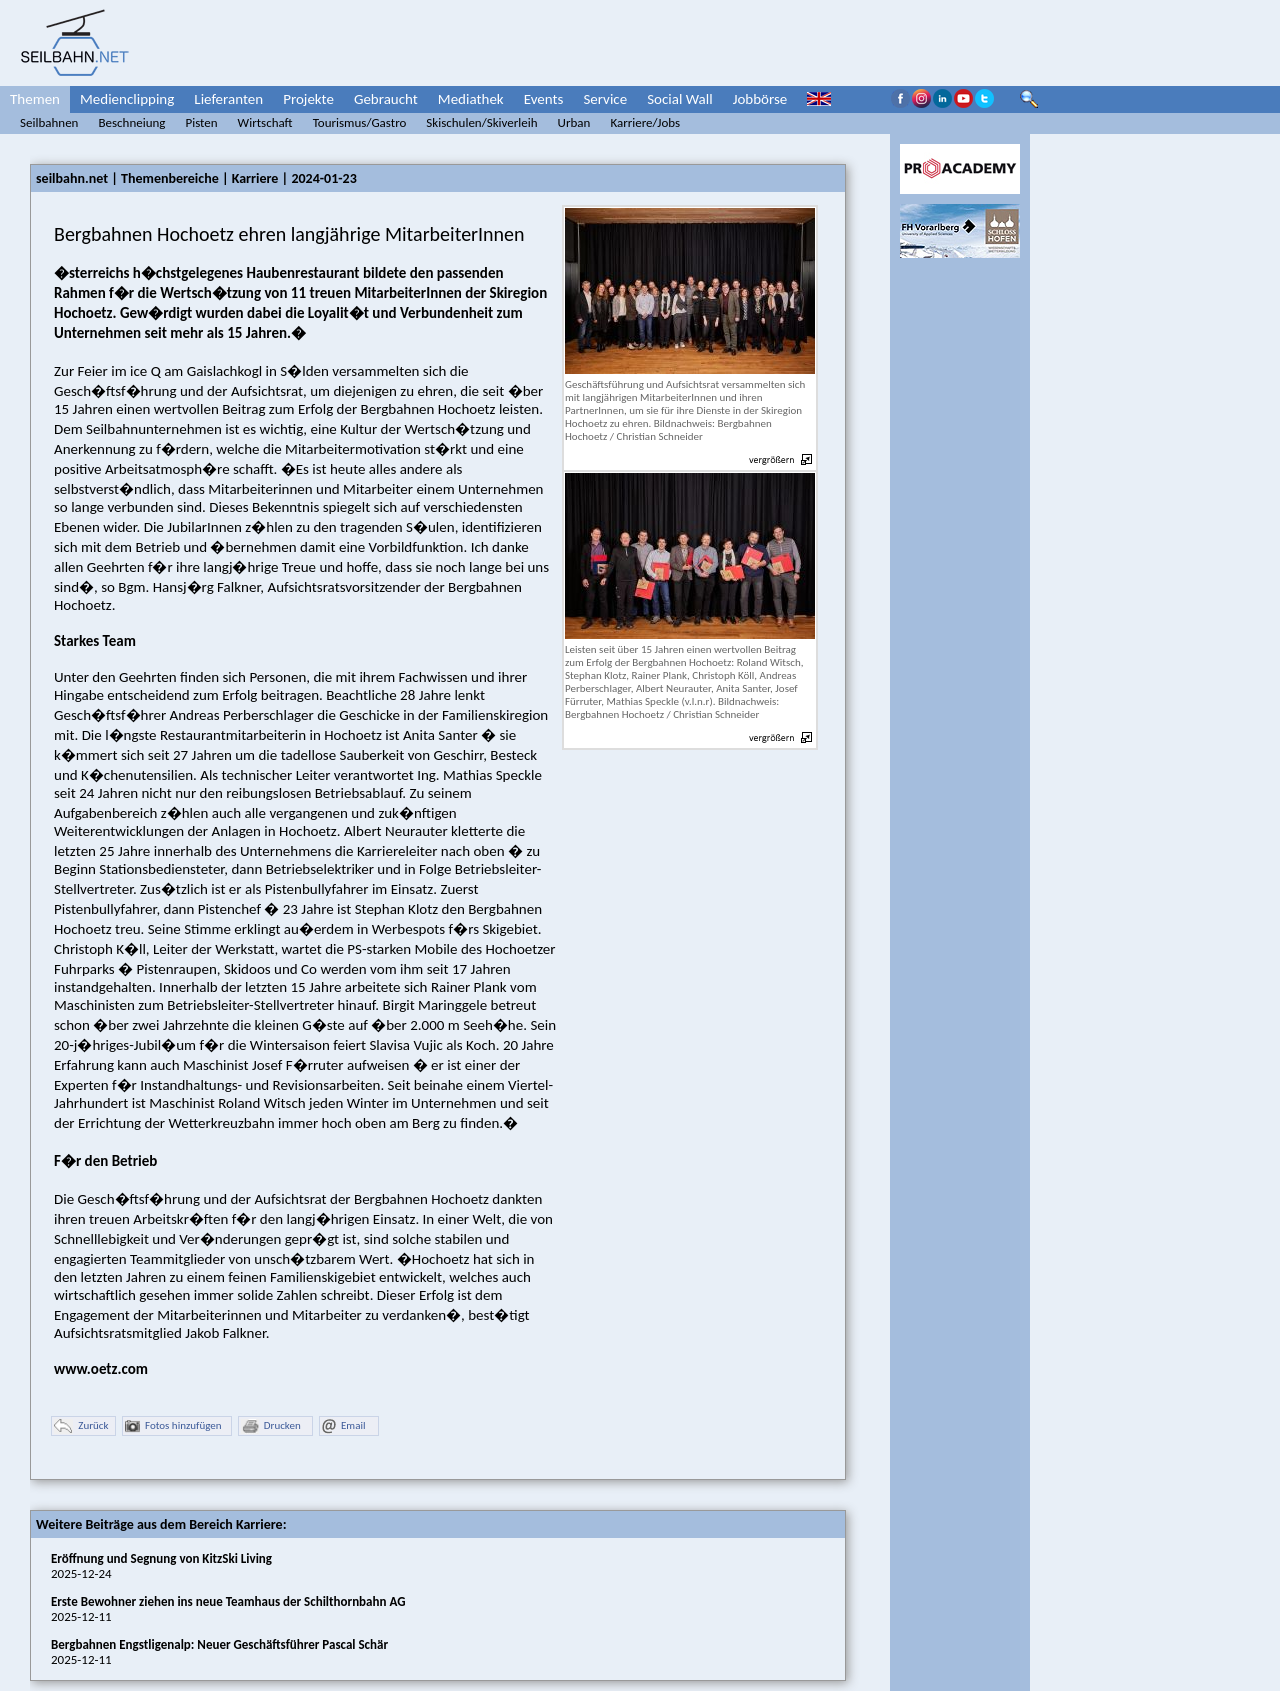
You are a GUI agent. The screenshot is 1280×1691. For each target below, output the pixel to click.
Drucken (271, 1426)
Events (544, 99)
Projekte (308, 99)
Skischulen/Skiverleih (481, 122)
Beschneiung (131, 122)
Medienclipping (127, 99)
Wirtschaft (265, 122)
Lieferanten (228, 99)
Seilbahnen (49, 122)
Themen (35, 99)
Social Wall (680, 99)
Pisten (201, 122)
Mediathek (471, 99)
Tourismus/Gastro (360, 122)
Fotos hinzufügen (173, 1426)
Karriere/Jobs (645, 122)
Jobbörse (760, 99)
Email (343, 1426)
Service (605, 99)
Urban (574, 122)
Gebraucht (386, 99)
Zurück (81, 1426)
